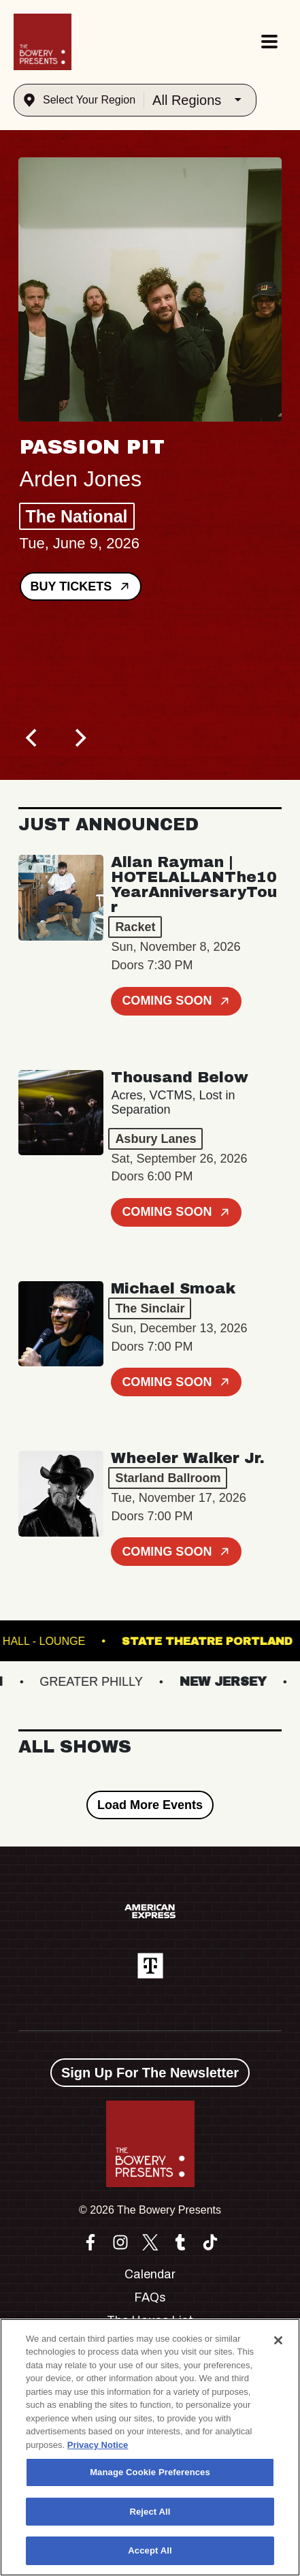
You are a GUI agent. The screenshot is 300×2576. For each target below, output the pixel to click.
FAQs (150, 2297)
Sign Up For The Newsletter (150, 2072)
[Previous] (33, 738)
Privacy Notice (98, 2445)
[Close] (278, 2340)
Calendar (150, 2274)
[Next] (80, 738)
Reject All (149, 2512)
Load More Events (150, 1805)
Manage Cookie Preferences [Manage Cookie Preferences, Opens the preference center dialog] (150, 2472)
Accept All (149, 2550)
